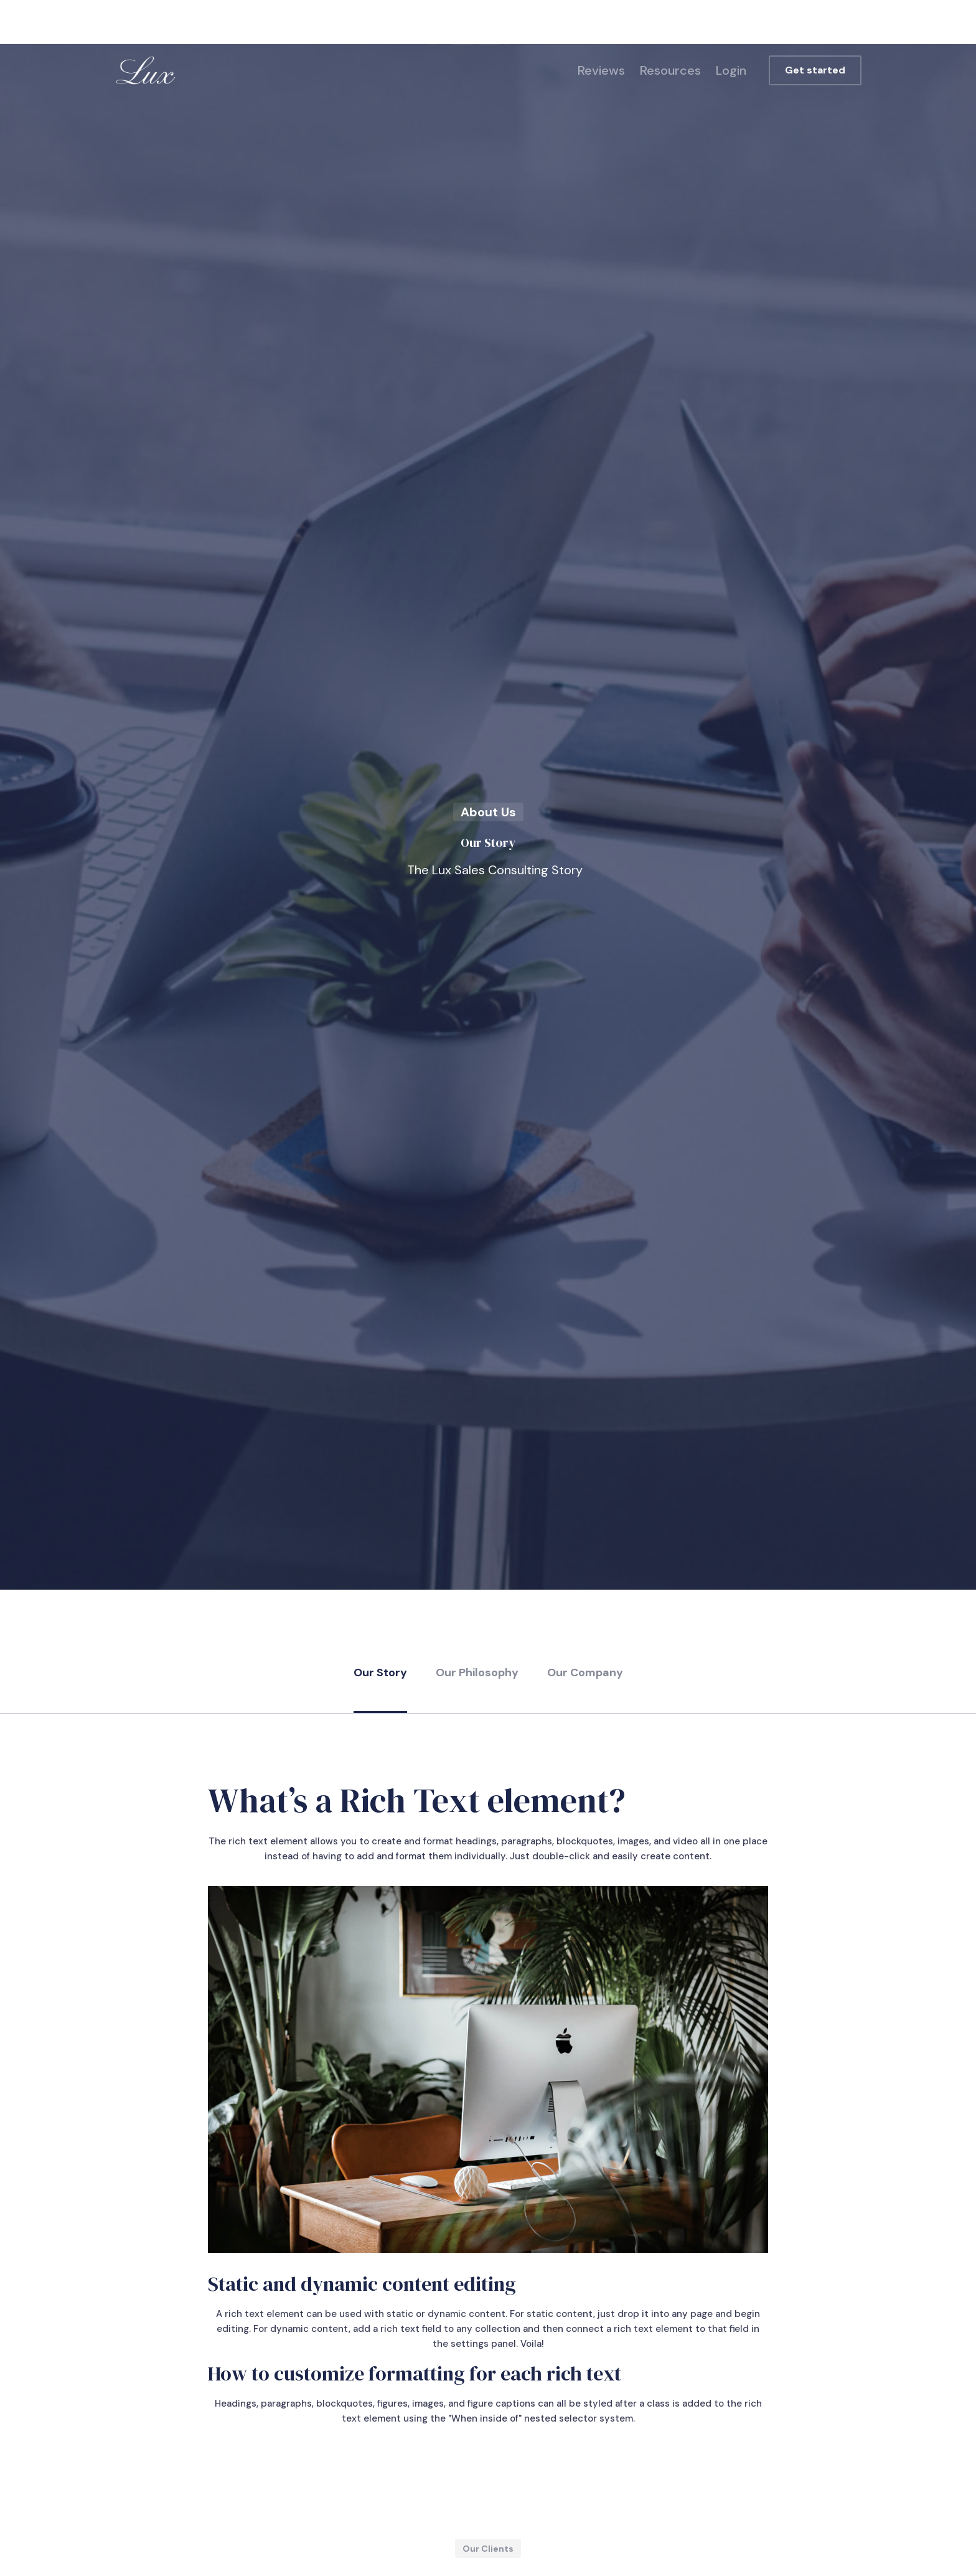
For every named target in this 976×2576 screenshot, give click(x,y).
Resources (670, 70)
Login (731, 70)
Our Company (585, 1672)
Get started (815, 70)
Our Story (380, 1672)
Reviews (601, 70)
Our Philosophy (477, 1672)
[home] (146, 70)
